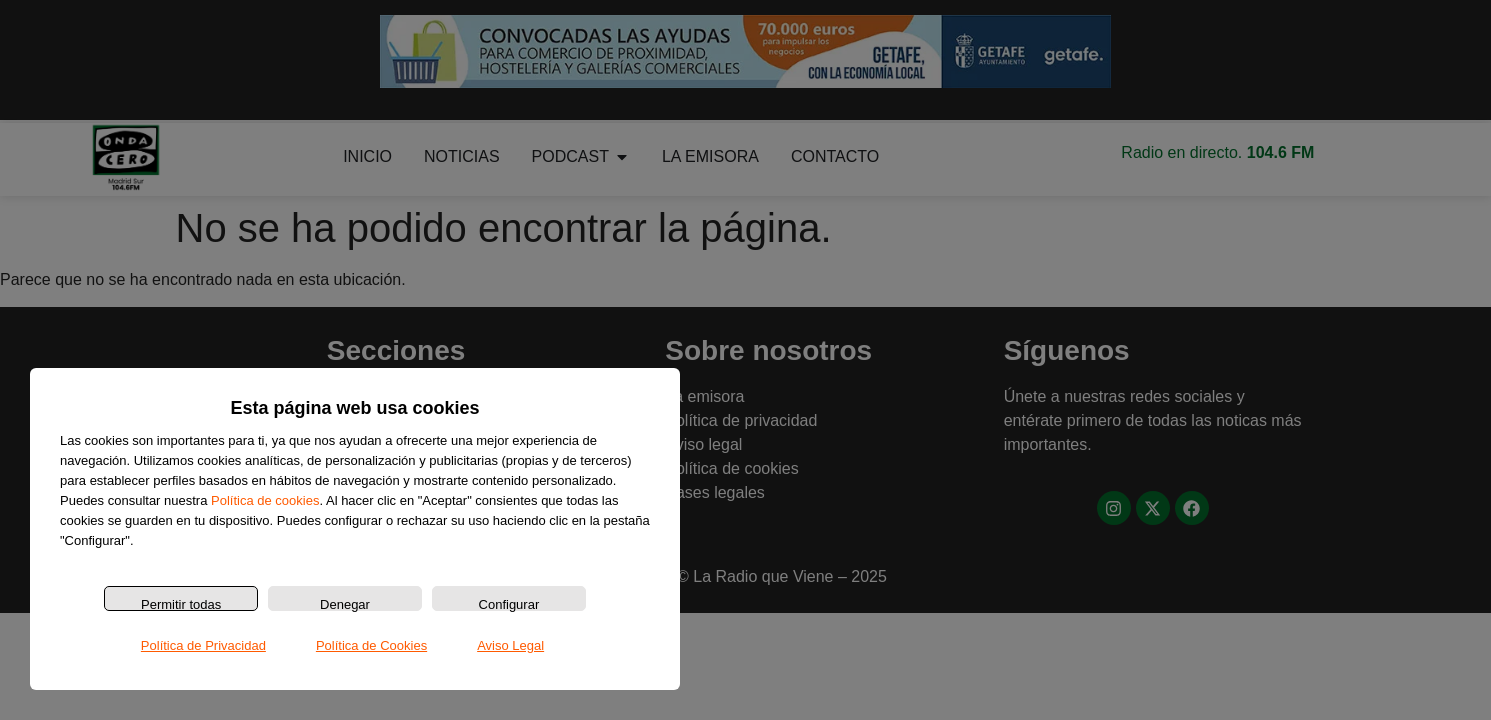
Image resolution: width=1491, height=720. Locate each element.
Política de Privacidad (203, 645)
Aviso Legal (510, 645)
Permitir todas (181, 604)
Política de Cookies (371, 645)
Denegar (345, 604)
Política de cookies (265, 500)
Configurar (509, 604)
